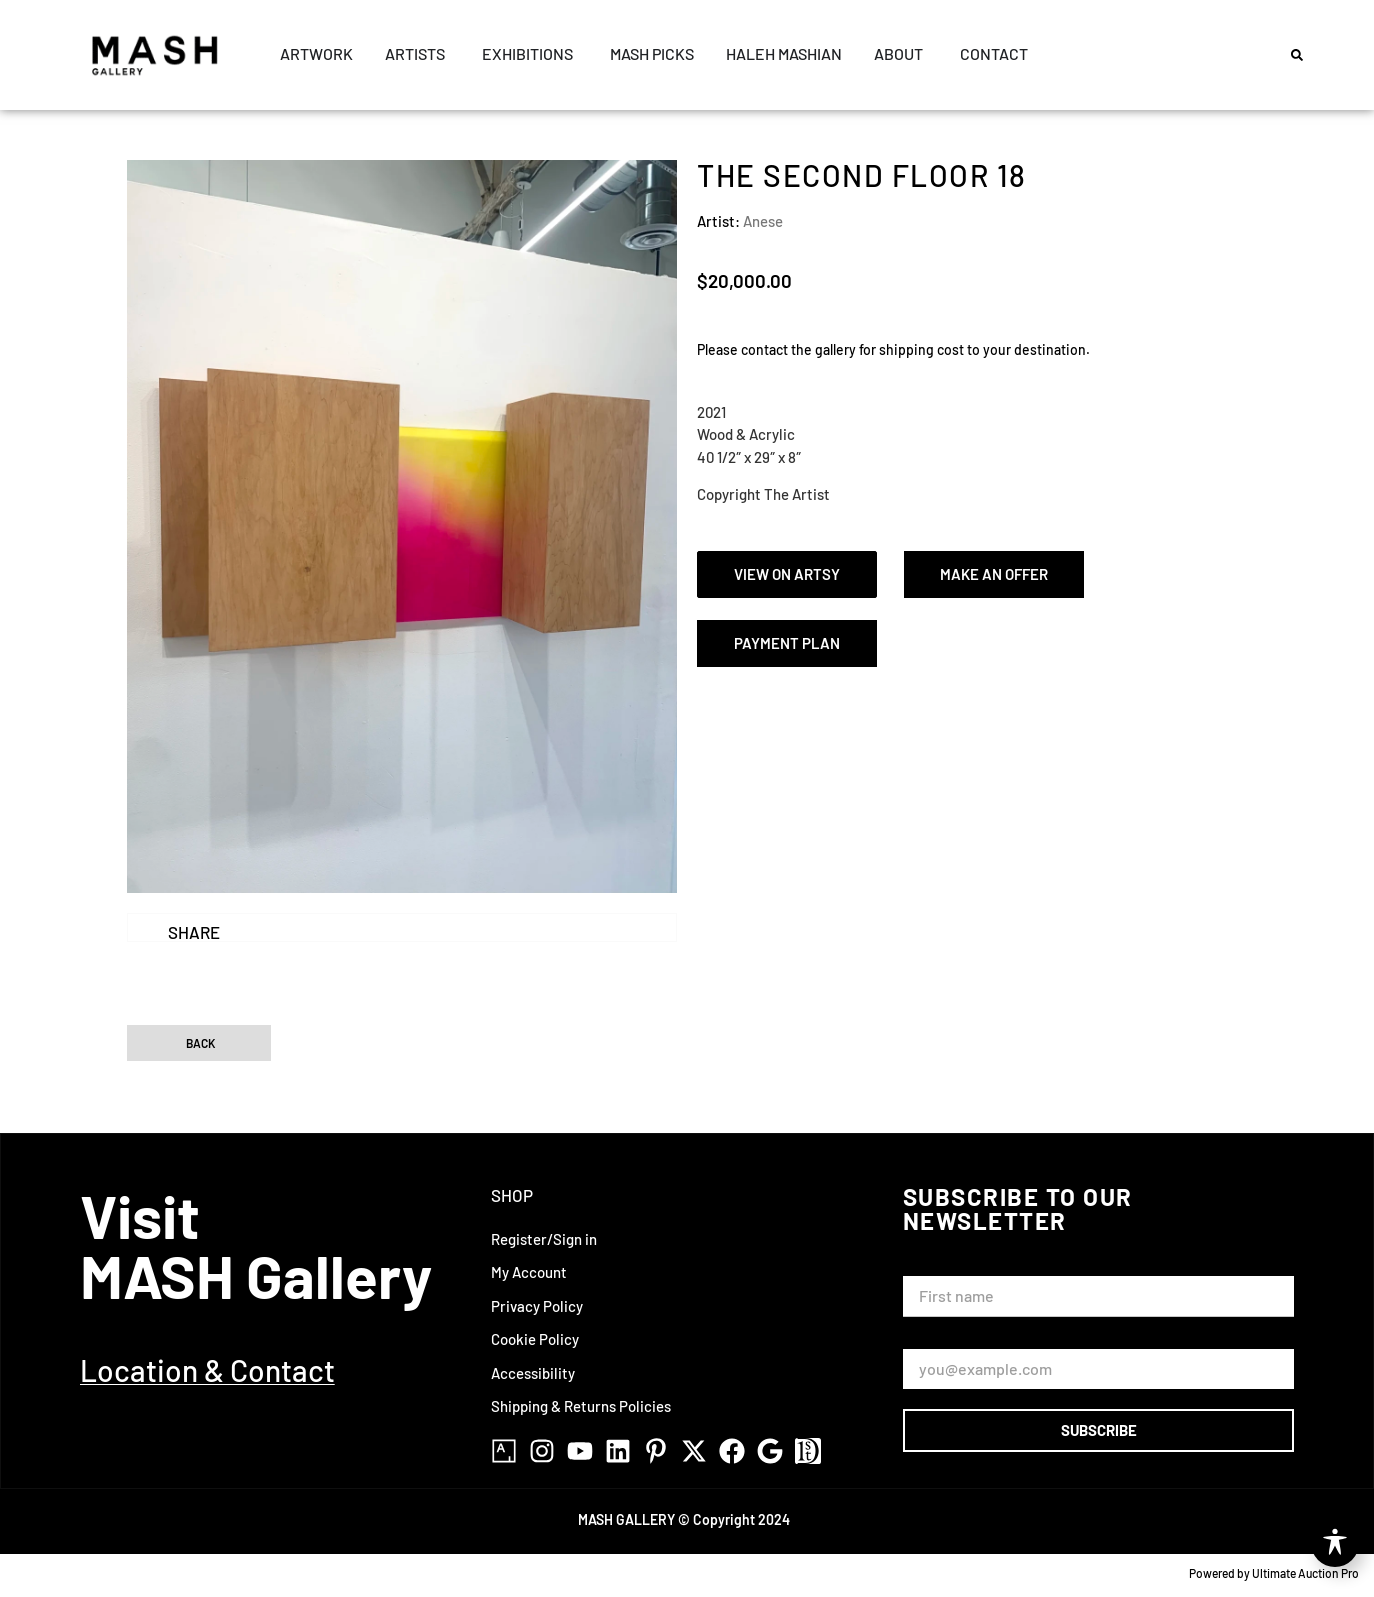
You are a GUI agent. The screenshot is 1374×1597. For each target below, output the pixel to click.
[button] (1297, 55)
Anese (763, 221)
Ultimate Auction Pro (1305, 1573)
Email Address (954, 1340)
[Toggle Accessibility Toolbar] (1335, 1543)
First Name (943, 1266)
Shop (512, 1195)
